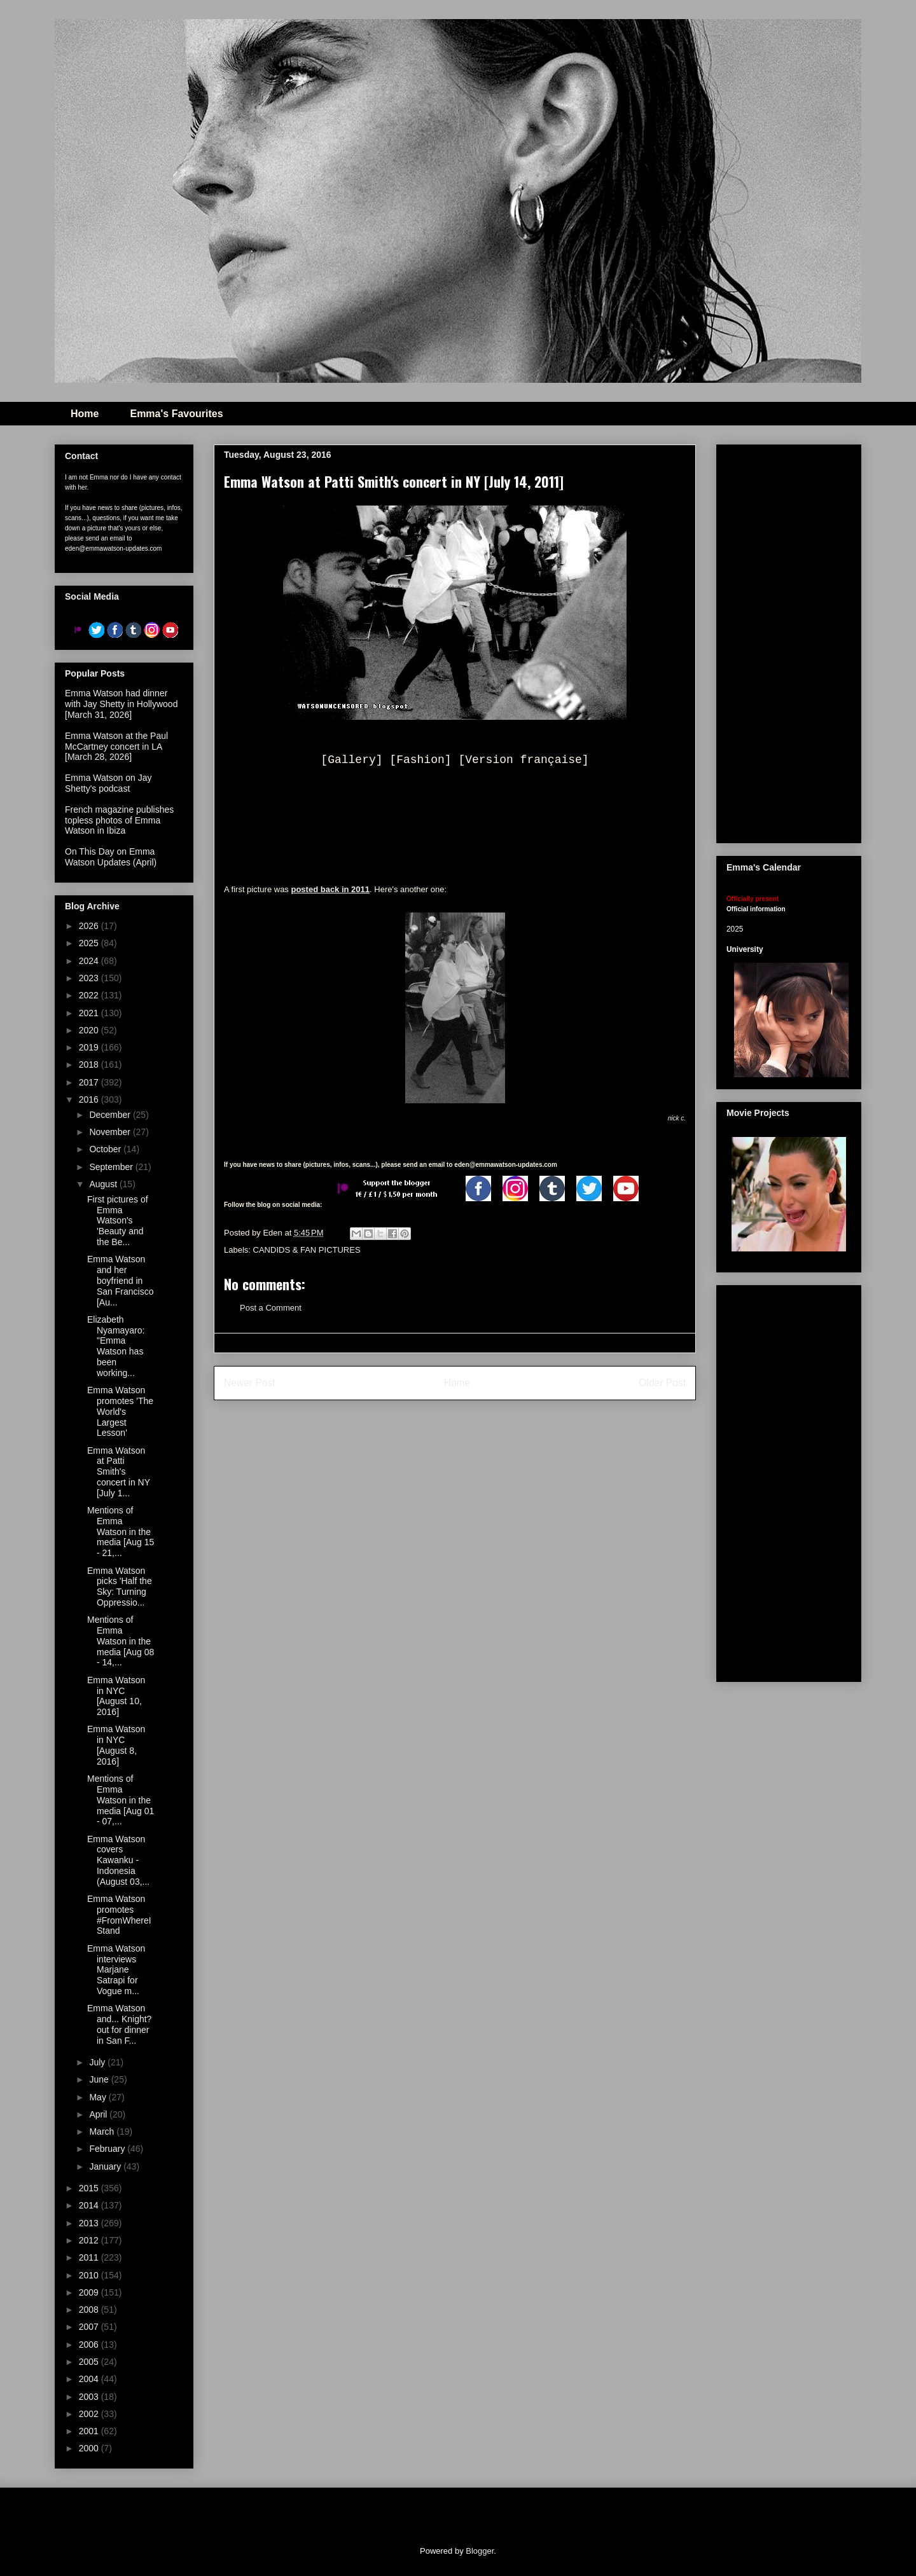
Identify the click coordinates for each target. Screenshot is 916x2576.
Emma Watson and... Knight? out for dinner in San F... (119, 2024)
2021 (90, 1013)
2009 (90, 2292)
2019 (90, 1047)
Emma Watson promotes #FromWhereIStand (119, 1915)
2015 (90, 2188)
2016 (90, 1099)
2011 (90, 2257)
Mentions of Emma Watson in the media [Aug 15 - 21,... (120, 1531)
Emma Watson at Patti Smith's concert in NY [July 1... (118, 1471)
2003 (90, 2397)
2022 (90, 995)
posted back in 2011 (330, 889)
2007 (90, 2327)
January (106, 2166)
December (110, 1115)
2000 (90, 2448)
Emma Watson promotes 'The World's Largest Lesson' (120, 1411)
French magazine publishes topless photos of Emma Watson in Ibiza (119, 820)
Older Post (662, 1382)
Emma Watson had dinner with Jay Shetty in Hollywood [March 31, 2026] (121, 704)
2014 (90, 2205)
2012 (90, 2240)
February (108, 2149)
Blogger (480, 2551)
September (112, 1167)
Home (85, 413)
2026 (90, 926)
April (99, 2114)
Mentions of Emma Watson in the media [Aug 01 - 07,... (120, 1800)
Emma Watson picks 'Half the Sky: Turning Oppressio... (119, 1587)
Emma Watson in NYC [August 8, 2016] (116, 1745)
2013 (90, 2223)
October (106, 1149)
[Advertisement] (821, 640)
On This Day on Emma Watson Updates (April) (110, 856)
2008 (90, 2309)
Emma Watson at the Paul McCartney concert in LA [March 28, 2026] (116, 746)
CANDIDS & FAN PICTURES (307, 1250)
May (98, 2097)
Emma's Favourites (176, 413)
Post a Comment (271, 1307)
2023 (90, 978)
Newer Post (249, 1382)
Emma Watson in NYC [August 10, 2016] (116, 1696)
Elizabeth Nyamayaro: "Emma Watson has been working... (115, 1346)
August (104, 1184)
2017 (90, 1082)
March (102, 2131)
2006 (90, 2344)
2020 (90, 1030)
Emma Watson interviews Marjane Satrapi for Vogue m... (116, 1969)
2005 (90, 2362)
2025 (90, 943)
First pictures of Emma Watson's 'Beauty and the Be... (117, 1220)
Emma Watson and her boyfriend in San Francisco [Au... (120, 1280)
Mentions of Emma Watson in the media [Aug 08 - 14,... (120, 1641)
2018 (90, 1064)
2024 (90, 961)
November (110, 1132)
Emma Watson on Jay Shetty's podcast (108, 783)
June (100, 2079)
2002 (90, 2414)
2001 (90, 2431)
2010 (90, 2275)
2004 (90, 2379)
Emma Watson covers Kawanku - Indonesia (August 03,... (118, 1860)
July (98, 2062)
